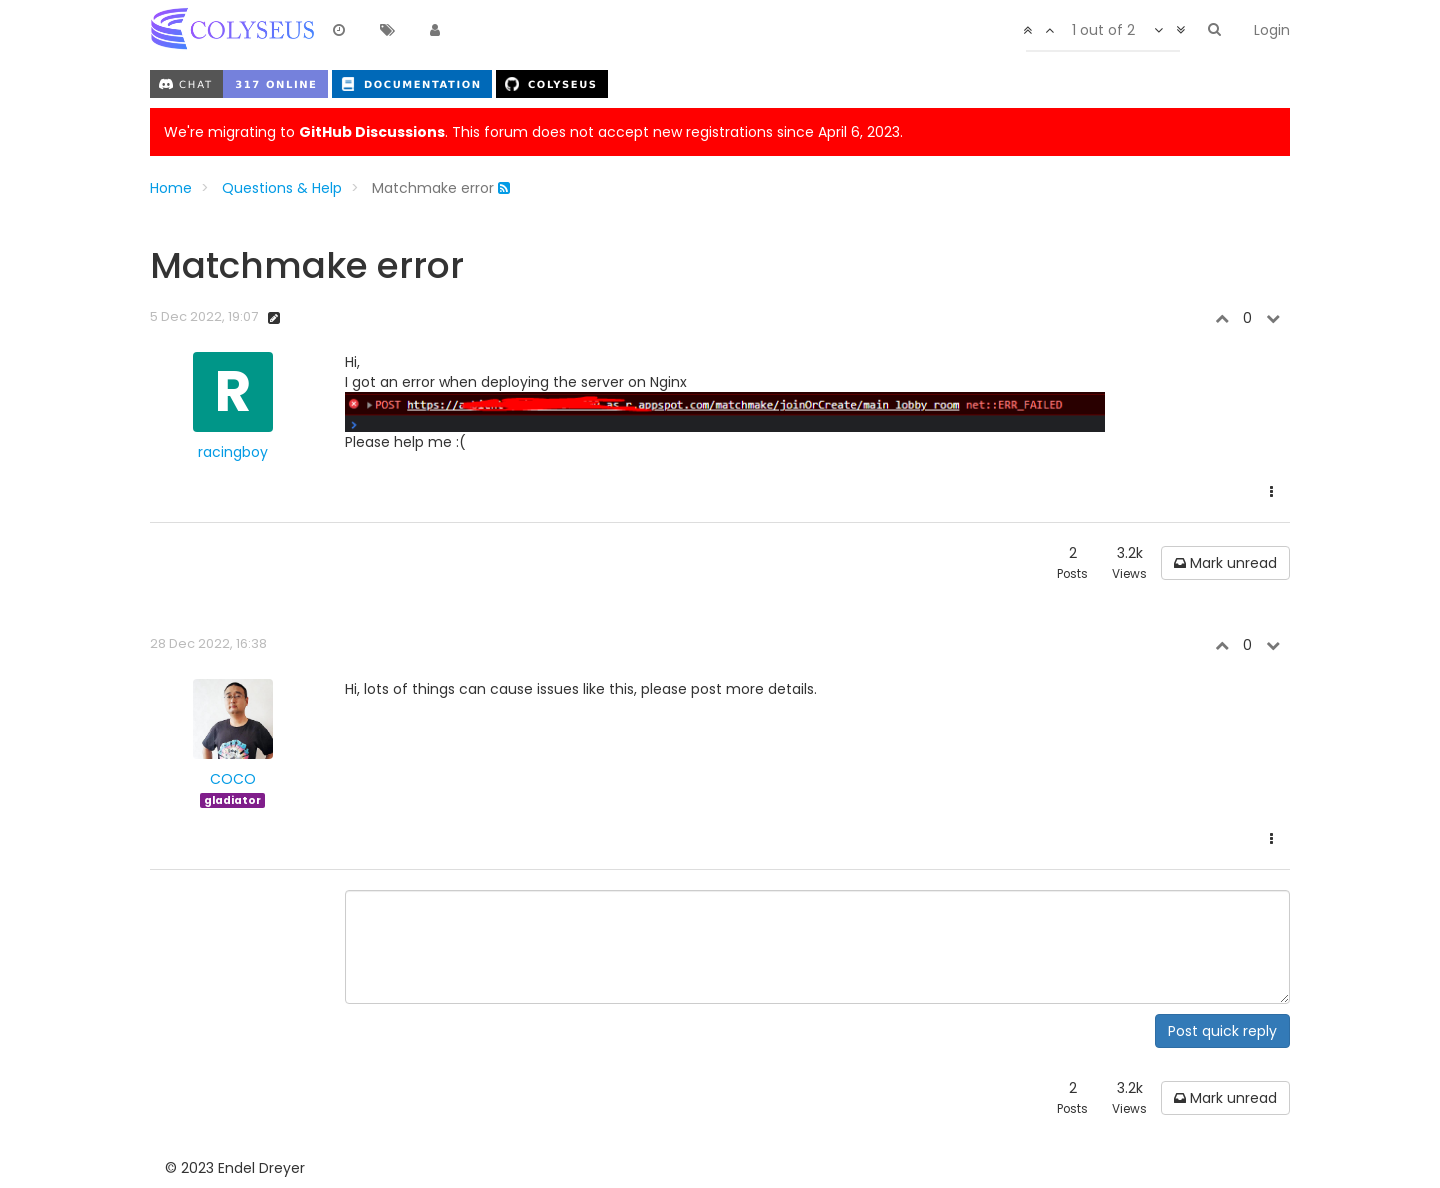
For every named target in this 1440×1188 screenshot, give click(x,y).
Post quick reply (1222, 1031)
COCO (233, 779)
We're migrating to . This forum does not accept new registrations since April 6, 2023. (533, 132)
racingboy (233, 452)
